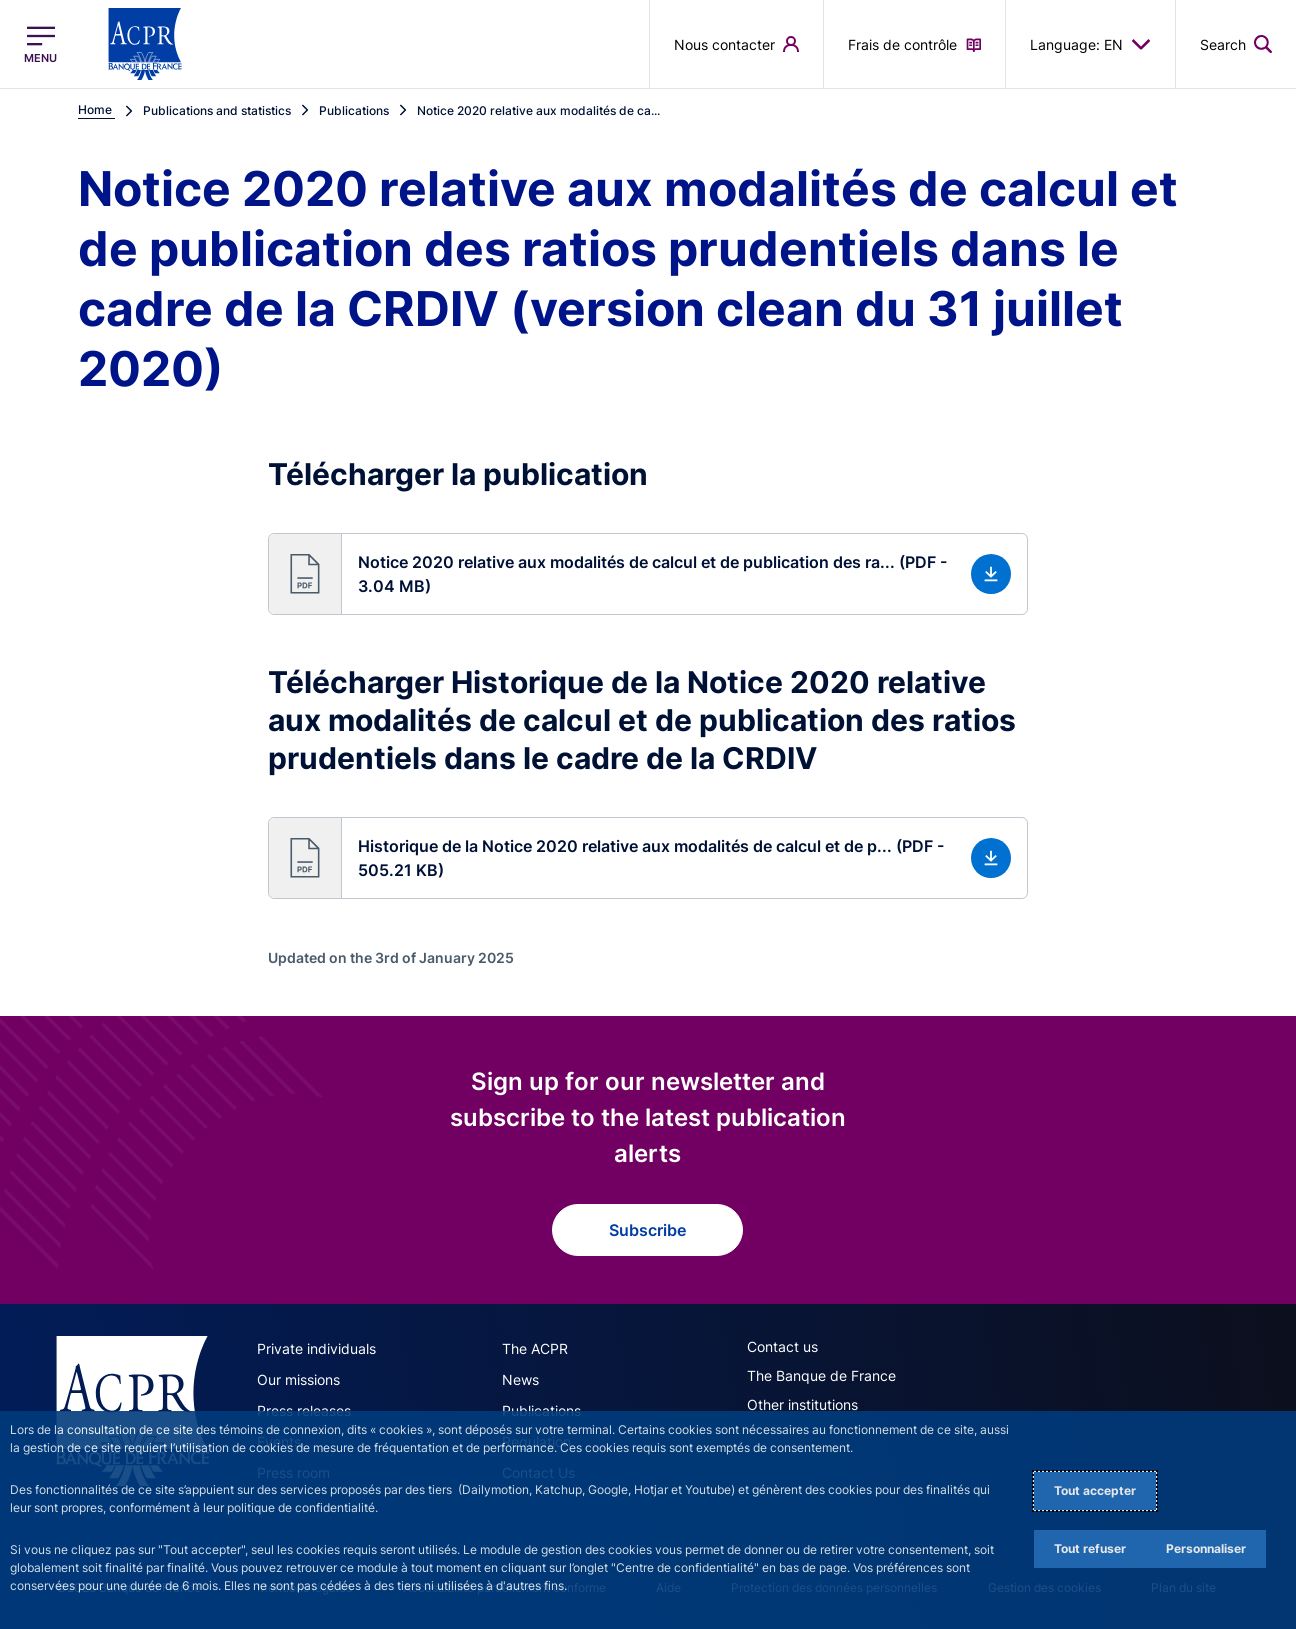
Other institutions (802, 1404)
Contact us (782, 1346)
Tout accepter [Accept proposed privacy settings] (1095, 1490)
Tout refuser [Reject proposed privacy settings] (1090, 1548)
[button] (648, 574)
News (520, 1379)
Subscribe (647, 1230)
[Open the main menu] (40, 44)
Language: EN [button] (1090, 44)
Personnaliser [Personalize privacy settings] (1206, 1548)
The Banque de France (821, 1375)
